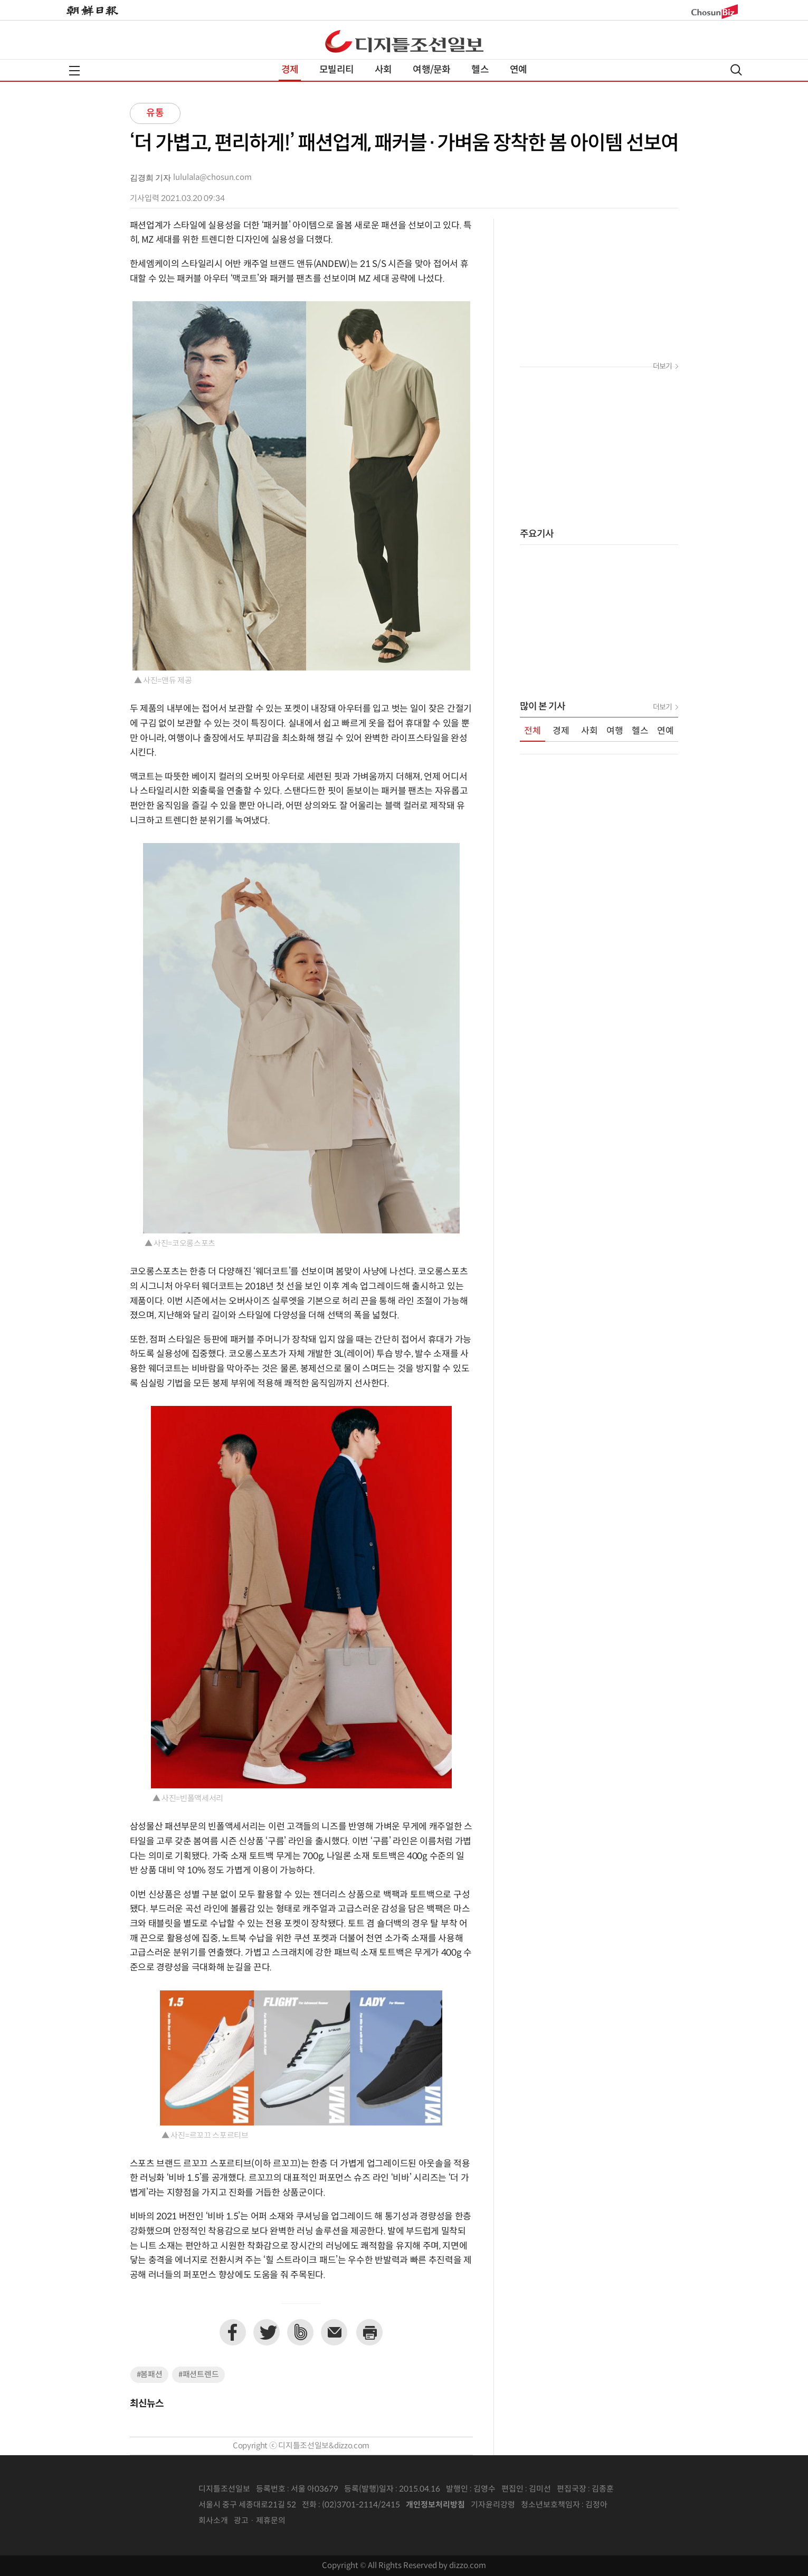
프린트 (369, 2332)
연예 (518, 69)
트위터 (266, 2332)
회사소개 (213, 2521)
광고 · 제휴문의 (260, 2521)
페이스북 (233, 2332)
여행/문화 (431, 69)
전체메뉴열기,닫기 (74, 70)
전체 (532, 731)
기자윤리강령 (493, 2505)
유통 (155, 113)
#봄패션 (150, 2375)
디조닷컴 (404, 41)
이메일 (334, 2332)
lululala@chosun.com (212, 178)
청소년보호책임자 (550, 2505)
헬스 (479, 69)
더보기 (662, 366)
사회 (383, 69)
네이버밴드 (300, 2332)
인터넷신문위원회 (642, 2505)
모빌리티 (336, 69)
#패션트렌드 (198, 2375)
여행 (614, 731)
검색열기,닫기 (736, 70)
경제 (289, 69)
